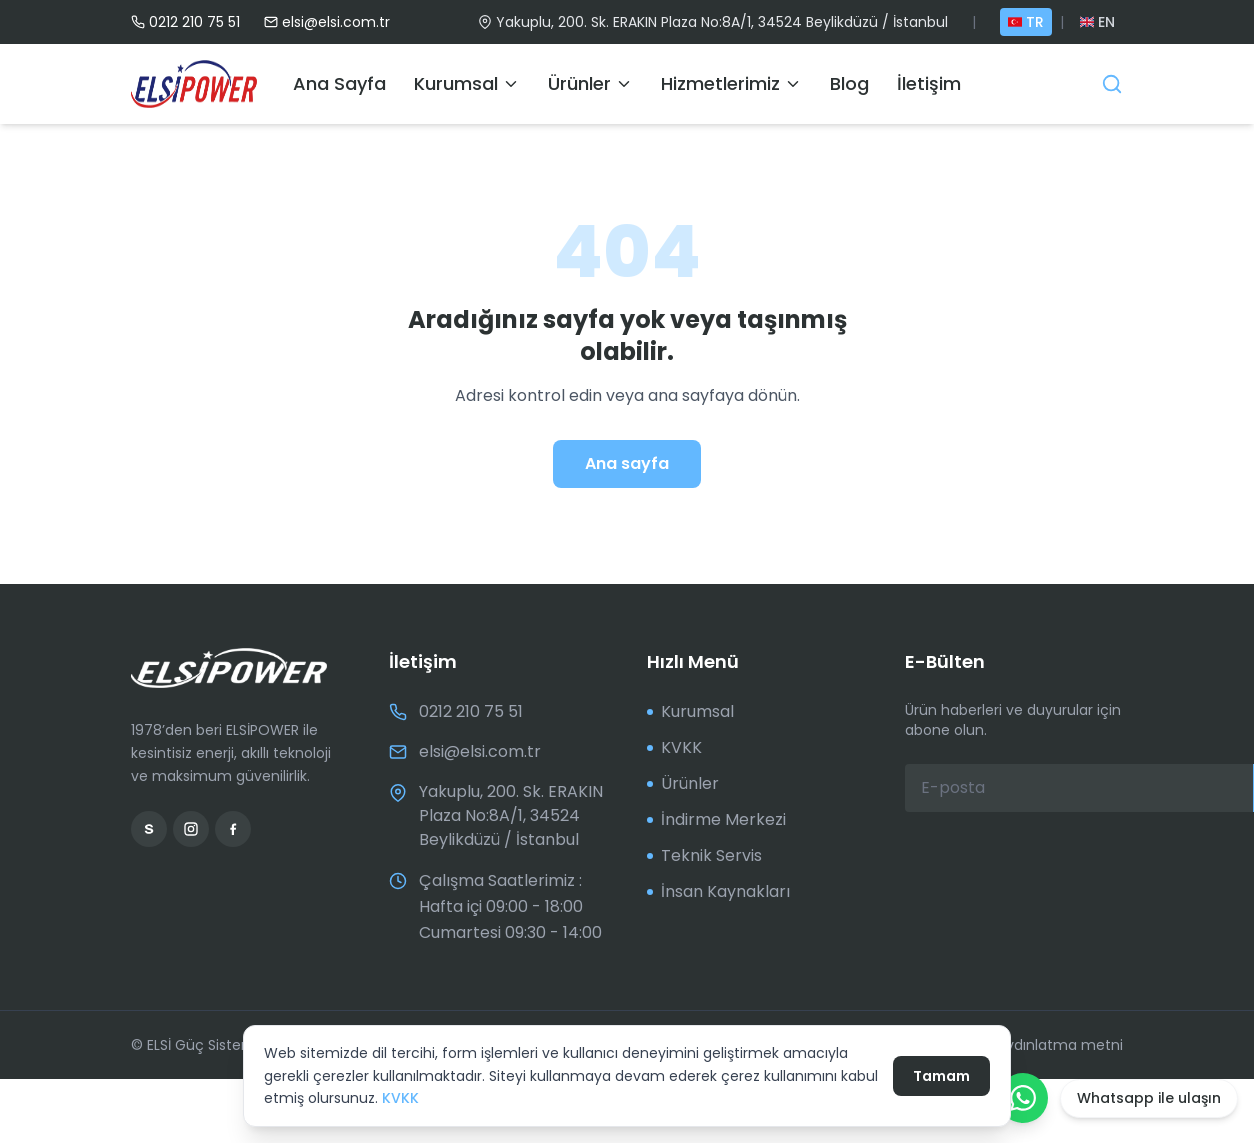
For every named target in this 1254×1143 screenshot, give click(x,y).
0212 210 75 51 (185, 22)
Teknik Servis (704, 855)
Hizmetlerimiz (731, 83)
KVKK (400, 1098)
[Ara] (1112, 84)
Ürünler (590, 83)
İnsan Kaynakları (718, 891)
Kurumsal (467, 83)
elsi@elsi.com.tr (327, 22)
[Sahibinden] (149, 829)
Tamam (941, 1076)
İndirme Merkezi (716, 819)
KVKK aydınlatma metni (1034, 1045)
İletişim (929, 83)
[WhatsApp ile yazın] (1023, 1098)
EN (1097, 22)
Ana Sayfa (339, 83)
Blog (849, 83)
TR (1026, 22)
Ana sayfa (627, 463)
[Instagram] (191, 829)
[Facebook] (233, 829)
